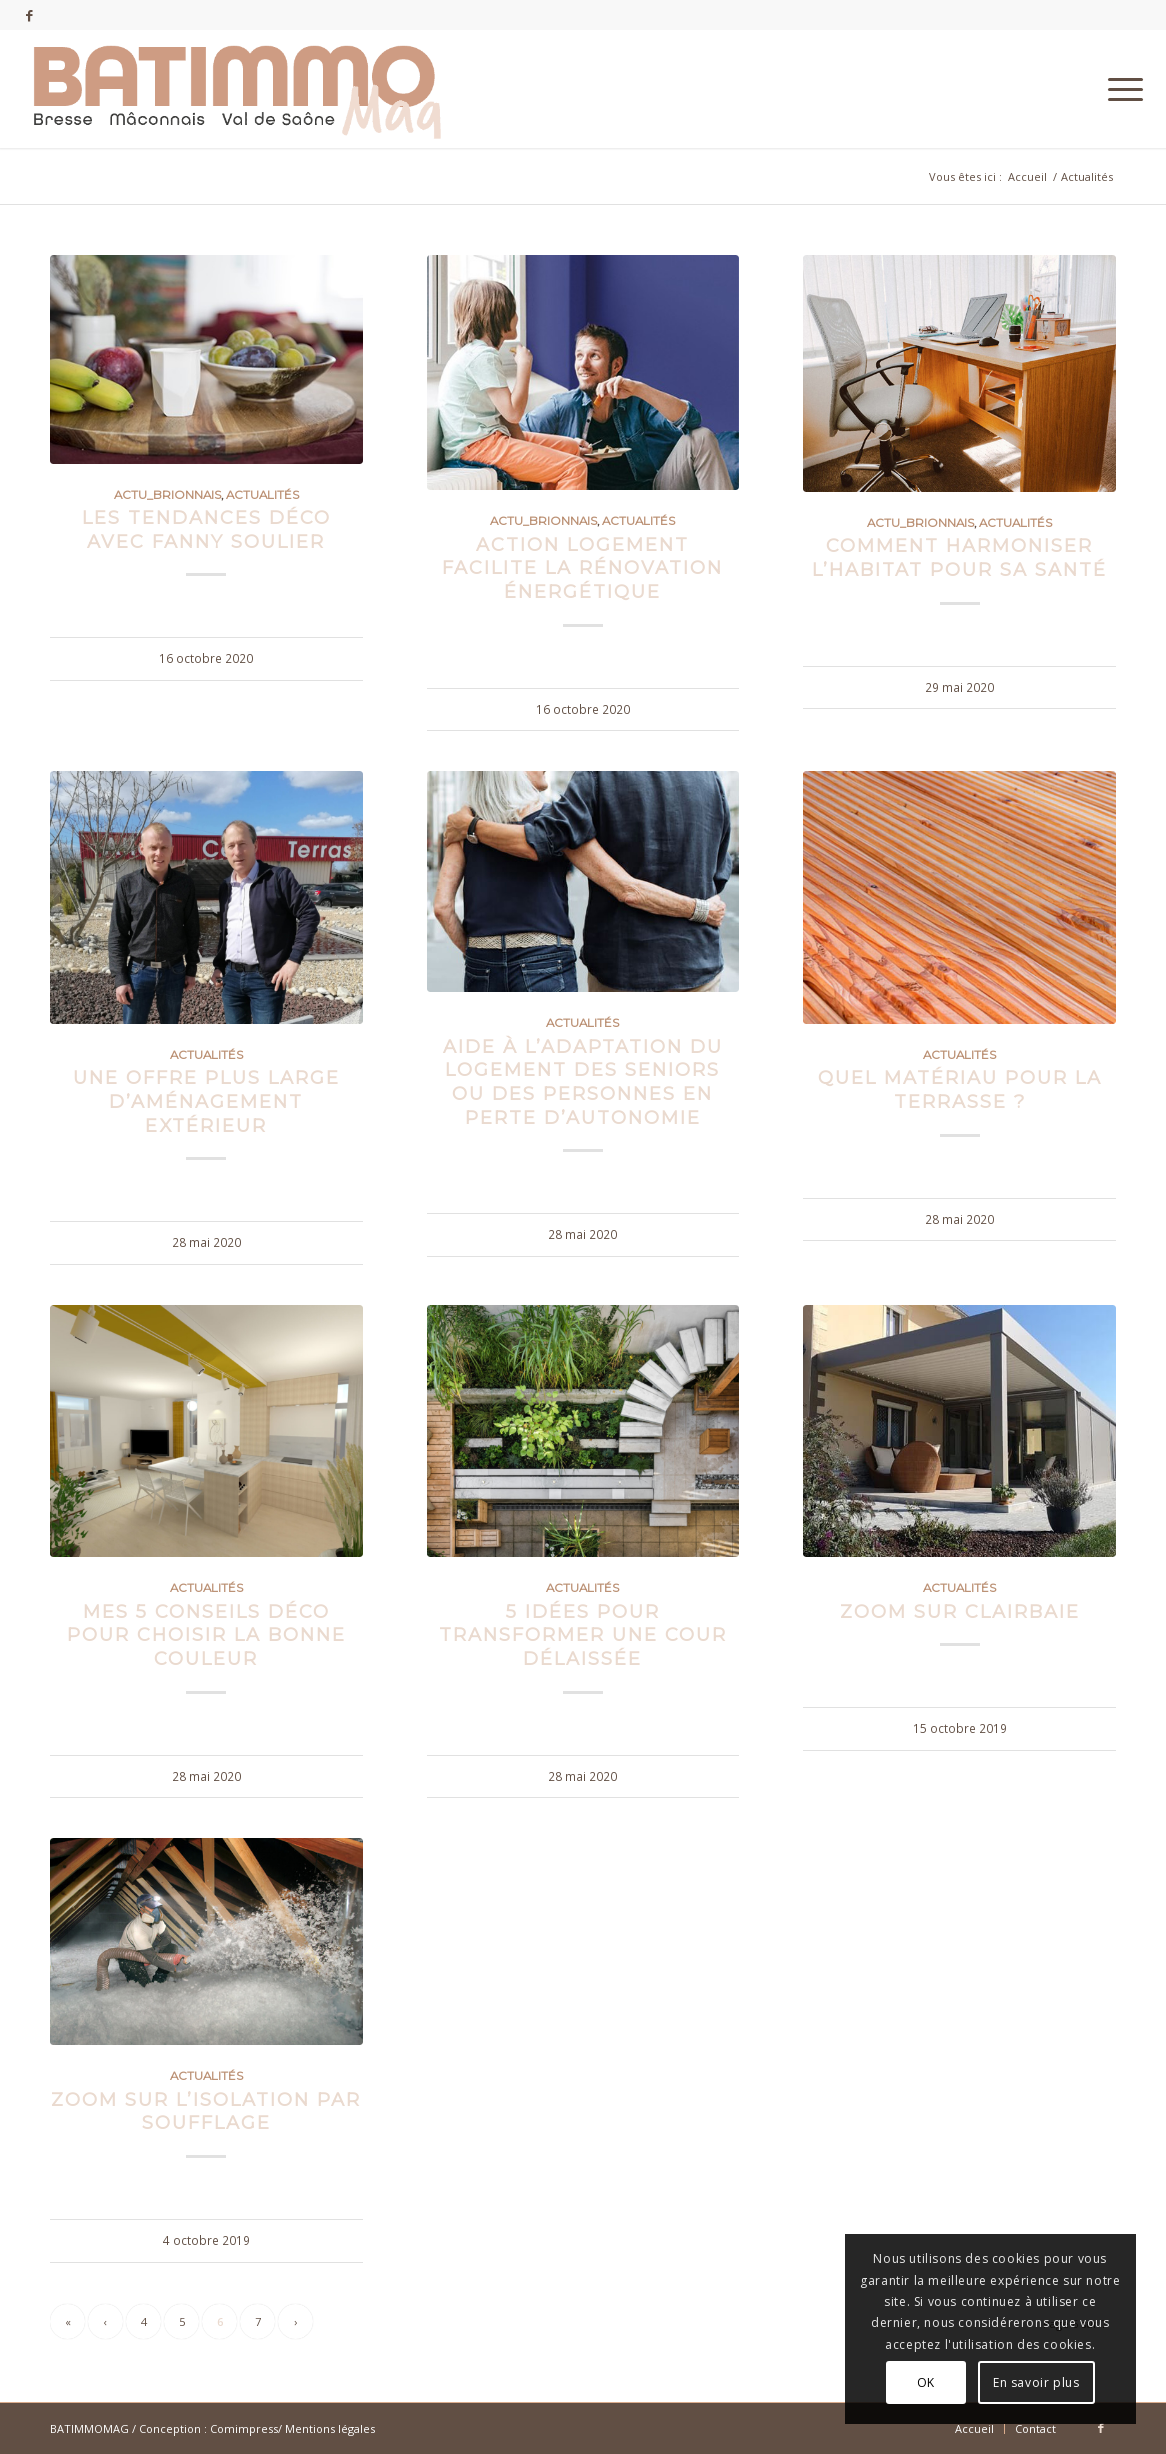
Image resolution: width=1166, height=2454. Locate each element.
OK (926, 2382)
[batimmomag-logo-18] (236, 89)
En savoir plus (1036, 2382)
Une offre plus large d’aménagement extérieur (206, 1101)
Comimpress (244, 2428)
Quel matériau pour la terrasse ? (960, 1089)
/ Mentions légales (326, 2428)
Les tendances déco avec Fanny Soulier (206, 529)
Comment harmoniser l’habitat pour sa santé (959, 557)
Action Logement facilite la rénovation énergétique (582, 568)
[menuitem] (1119, 89)
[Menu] (1119, 89)
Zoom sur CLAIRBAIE (960, 1611)
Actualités (262, 495)
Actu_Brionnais (167, 495)
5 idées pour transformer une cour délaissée (583, 1635)
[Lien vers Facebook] (29, 15)
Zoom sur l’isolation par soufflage (206, 2111)
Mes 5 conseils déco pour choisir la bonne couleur (206, 1635)
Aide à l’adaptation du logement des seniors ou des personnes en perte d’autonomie (583, 1082)
